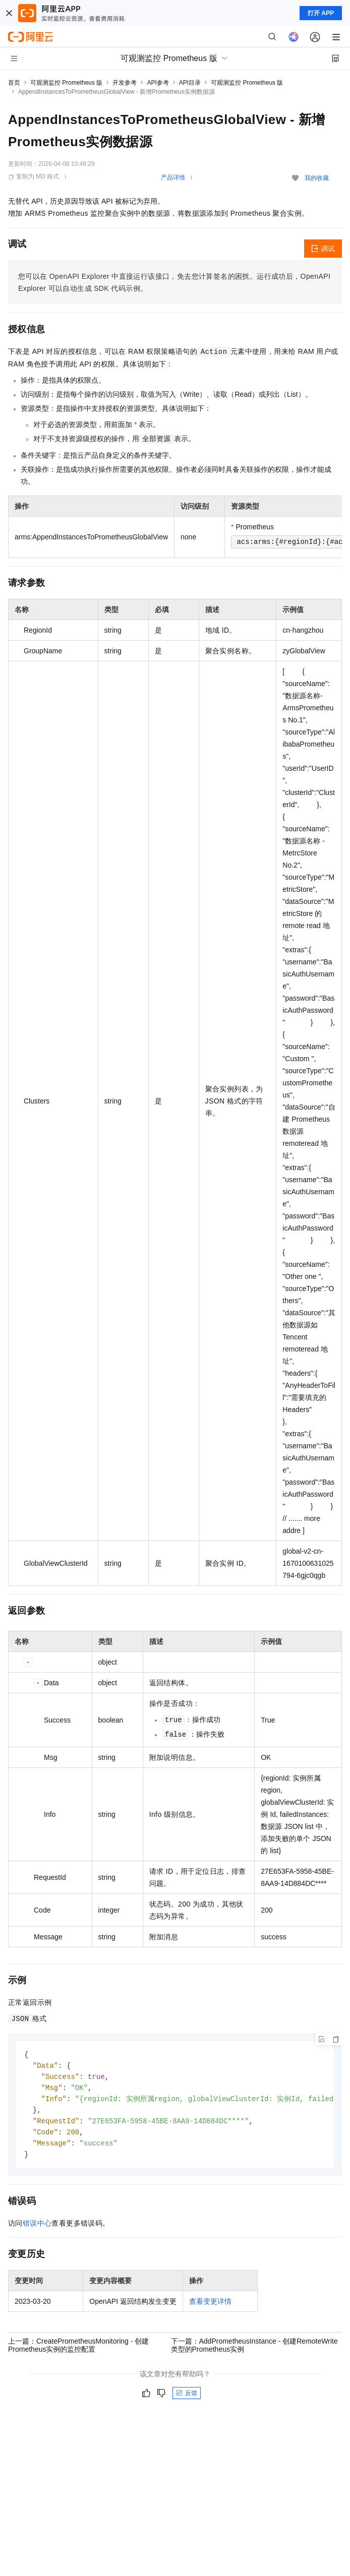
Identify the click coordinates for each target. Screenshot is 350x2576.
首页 (14, 82)
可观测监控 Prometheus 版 (66, 82)
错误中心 (37, 2228)
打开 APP (321, 13)
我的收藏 (317, 177)
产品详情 (173, 177)
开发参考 (124, 82)
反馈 (186, 2398)
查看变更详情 (210, 2306)
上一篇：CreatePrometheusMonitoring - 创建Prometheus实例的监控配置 (78, 2350)
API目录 (190, 82)
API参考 (157, 82)
